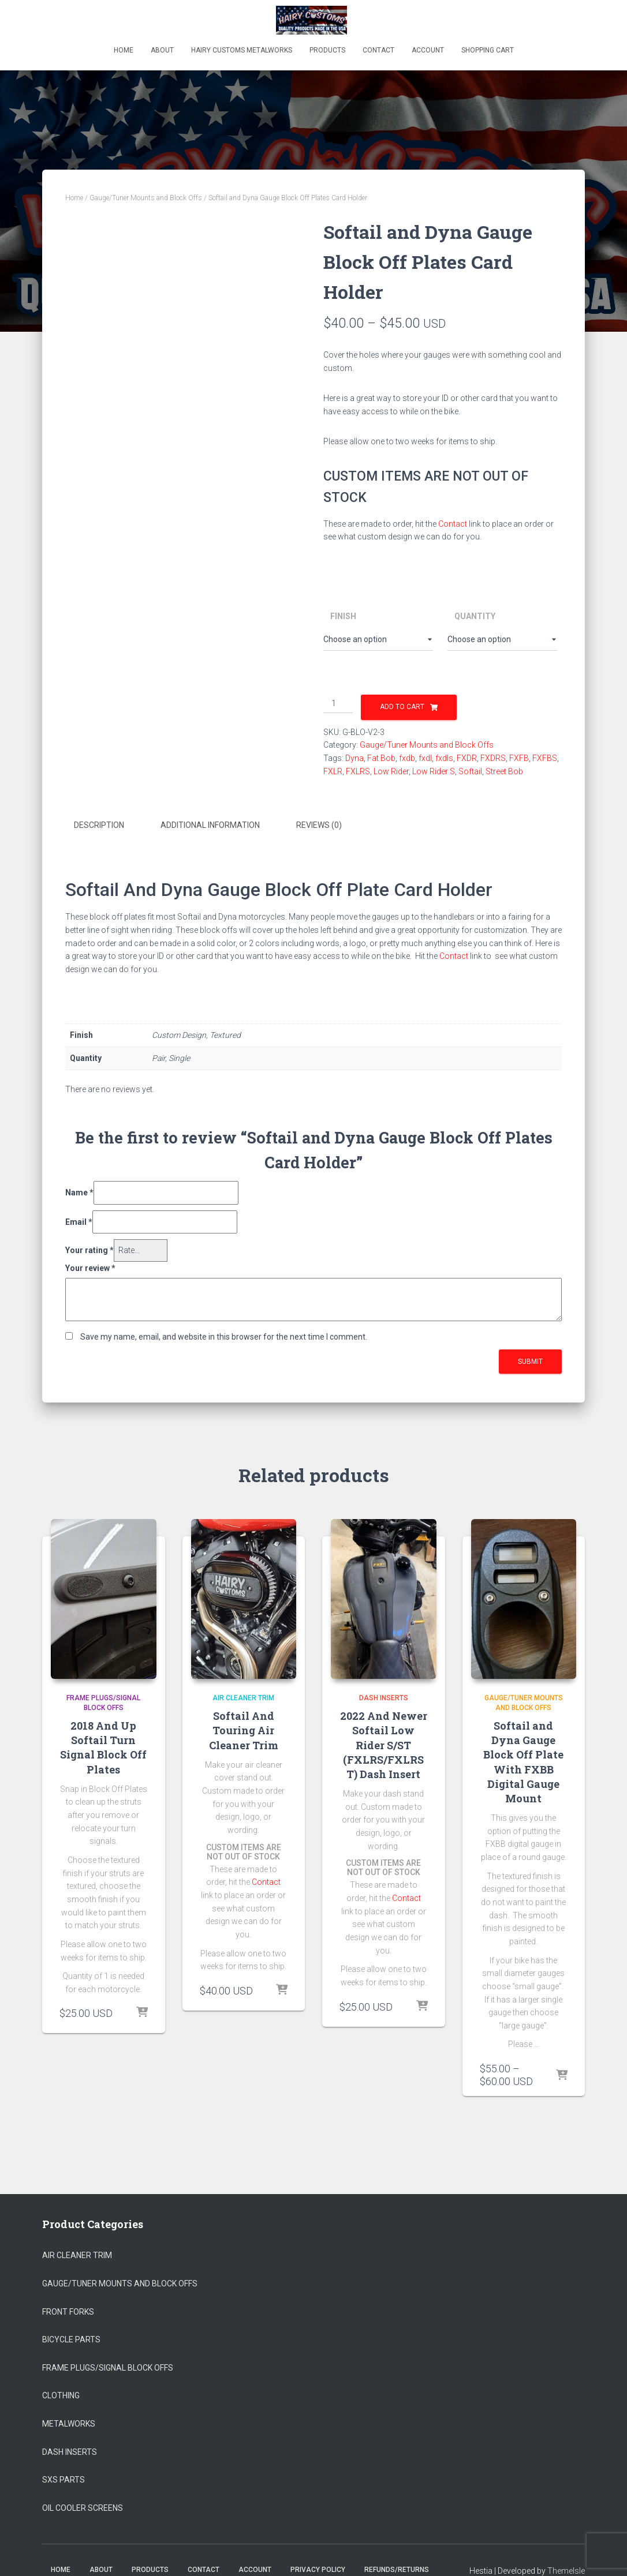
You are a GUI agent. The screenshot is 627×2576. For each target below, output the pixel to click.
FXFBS (544, 758)
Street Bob (504, 771)
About (162, 50)
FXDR (467, 758)
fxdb (407, 758)
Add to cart (402, 707)
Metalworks (68, 2422)
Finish (343, 616)
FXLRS (358, 771)
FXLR (332, 771)
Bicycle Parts (71, 2338)
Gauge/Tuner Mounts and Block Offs (145, 198)
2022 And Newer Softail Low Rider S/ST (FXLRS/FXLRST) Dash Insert (383, 1744)
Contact (378, 50)
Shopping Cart (487, 50)
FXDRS (493, 758)
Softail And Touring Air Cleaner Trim (243, 1729)
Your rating (89, 1249)
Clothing (61, 2394)
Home (123, 50)
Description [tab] (99, 825)
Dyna (354, 758)
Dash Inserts (383, 1697)
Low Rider (391, 771)
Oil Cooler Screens (82, 2506)
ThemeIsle (566, 2569)
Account (428, 50)
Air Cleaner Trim (243, 1697)
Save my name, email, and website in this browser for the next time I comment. (223, 1335)
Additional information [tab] (210, 825)
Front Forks (68, 2310)
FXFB (519, 758)
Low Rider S (433, 771)
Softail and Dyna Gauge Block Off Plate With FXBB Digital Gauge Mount (523, 1761)
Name (79, 1191)
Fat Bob (381, 758)
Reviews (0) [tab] (319, 825)
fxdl (425, 758)
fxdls (444, 758)
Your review (90, 1267)
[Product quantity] (338, 704)
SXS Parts (63, 2478)
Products (327, 50)
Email (78, 1220)
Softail (470, 771)
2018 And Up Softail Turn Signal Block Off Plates (103, 1746)
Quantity (474, 616)
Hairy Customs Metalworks (241, 50)
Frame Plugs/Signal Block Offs (107, 2366)
